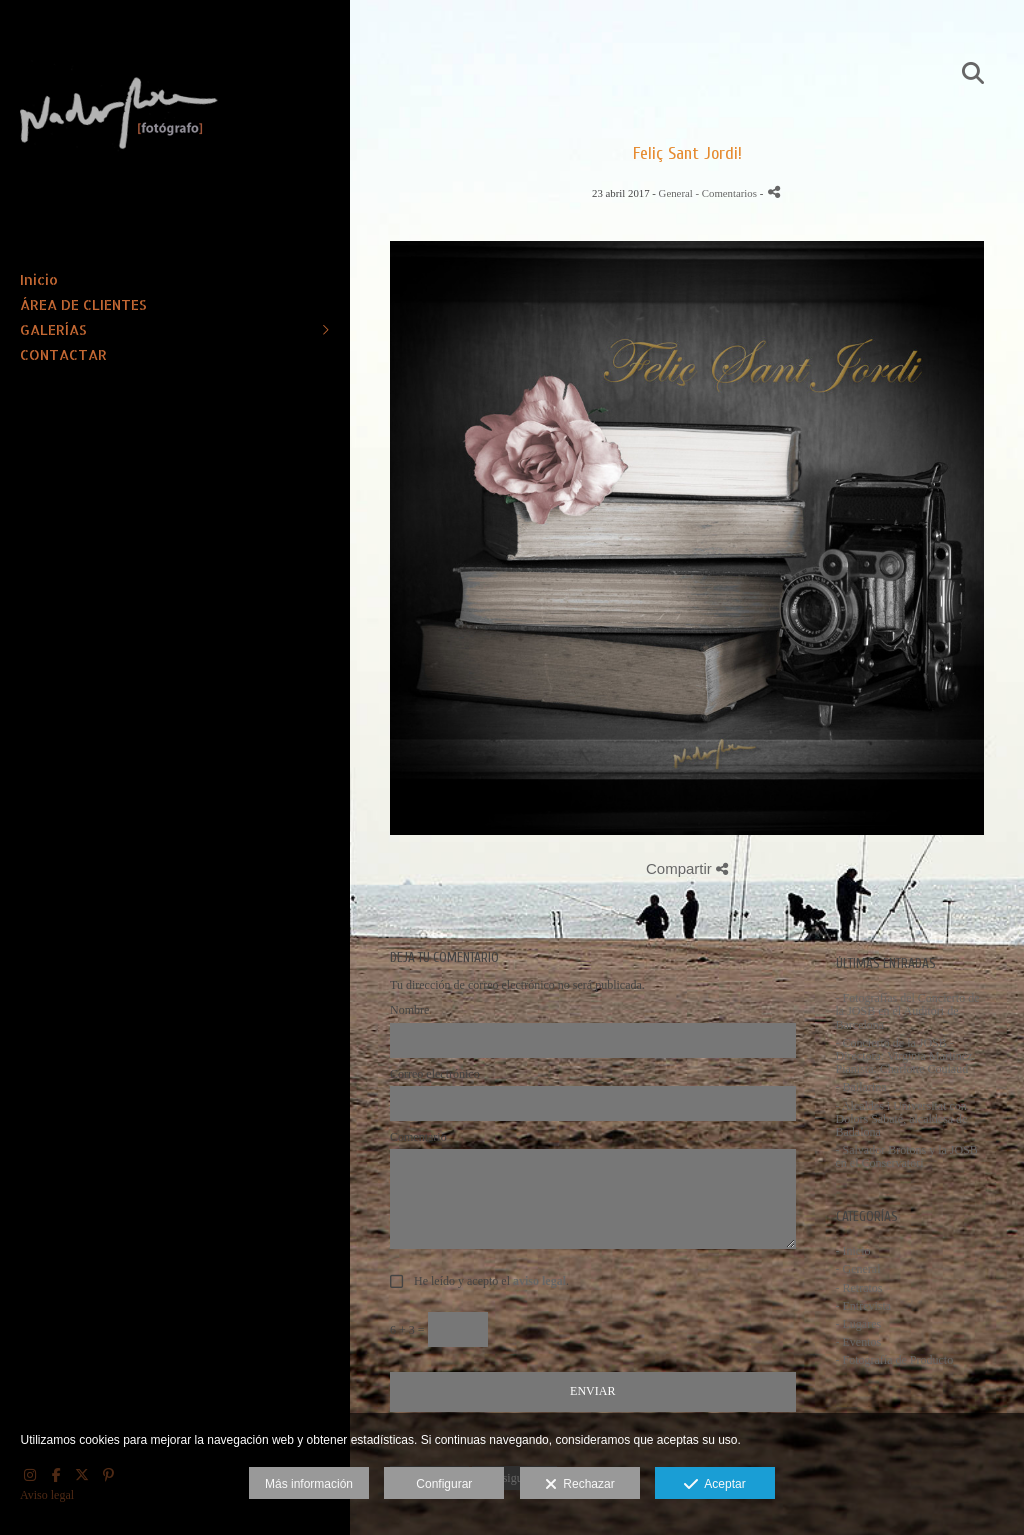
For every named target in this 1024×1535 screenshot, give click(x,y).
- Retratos (859, 1288)
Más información (309, 1484)
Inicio (39, 279)
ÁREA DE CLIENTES (83, 304)
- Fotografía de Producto (895, 1360)
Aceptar (714, 1485)
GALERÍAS (53, 329)
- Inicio (853, 1251)
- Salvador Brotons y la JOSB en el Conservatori (907, 1156)
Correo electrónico (435, 1074)
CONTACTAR (63, 354)
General (676, 193)
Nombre (409, 1010)
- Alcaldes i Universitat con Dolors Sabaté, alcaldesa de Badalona (902, 1119)
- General (858, 1269)
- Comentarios (727, 193)
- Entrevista (864, 1306)
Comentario (418, 1137)
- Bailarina (861, 1087)
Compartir (687, 868)
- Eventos (859, 1342)
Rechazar (580, 1485)
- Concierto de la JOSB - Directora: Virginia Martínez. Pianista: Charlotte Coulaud (906, 1056)
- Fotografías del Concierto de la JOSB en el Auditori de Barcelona (908, 1011)
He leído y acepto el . (488, 1281)
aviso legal (539, 1281)
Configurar (444, 1484)
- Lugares (859, 1324)
